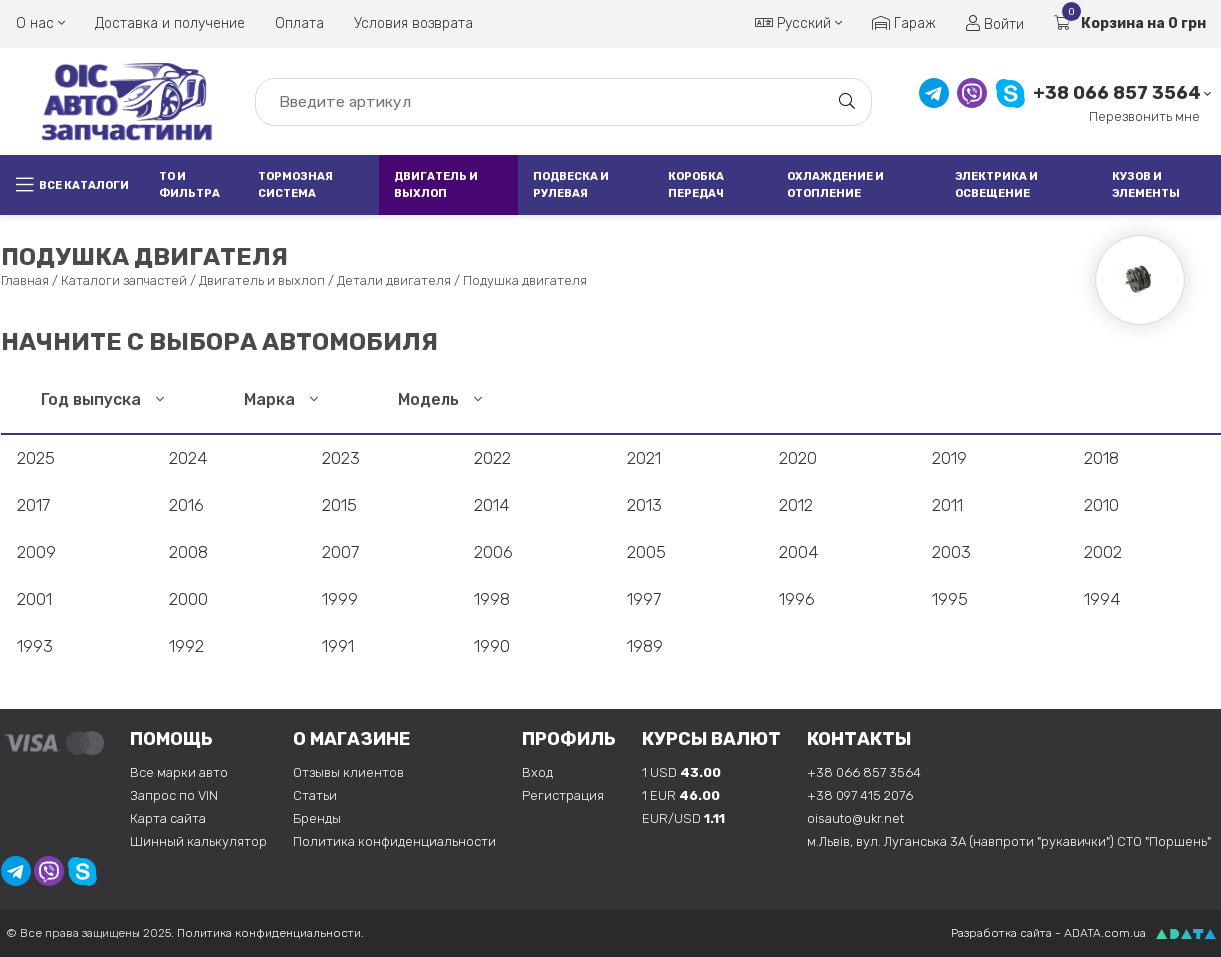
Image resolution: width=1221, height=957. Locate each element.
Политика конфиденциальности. (270, 933)
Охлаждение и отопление (835, 185)
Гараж (904, 23)
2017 (33, 505)
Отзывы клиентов (348, 772)
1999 (340, 599)
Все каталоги (72, 185)
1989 (645, 646)
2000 (188, 599)
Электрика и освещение (996, 185)
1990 (492, 646)
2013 (644, 505)
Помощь (171, 739)
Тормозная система (295, 185)
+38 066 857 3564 (1117, 93)
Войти (995, 24)
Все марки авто (179, 772)
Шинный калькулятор (198, 841)
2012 (796, 505)
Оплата (299, 23)
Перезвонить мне (1144, 116)
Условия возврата (413, 23)
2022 (492, 458)
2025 (36, 458)
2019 (949, 458)
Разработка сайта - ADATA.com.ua (1048, 933)
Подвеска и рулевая (571, 185)
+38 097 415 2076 (860, 795)
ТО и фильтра (189, 185)
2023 (341, 458)
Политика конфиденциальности (394, 841)
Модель (440, 399)
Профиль (569, 739)
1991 (338, 646)
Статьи (315, 795)
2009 (36, 552)
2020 (798, 458)
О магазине (351, 739)
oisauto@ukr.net (855, 818)
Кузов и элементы (1146, 185)
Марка (281, 399)
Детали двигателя (394, 280)
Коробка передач (696, 185)
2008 (188, 552)
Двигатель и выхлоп (436, 185)
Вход (537, 772)
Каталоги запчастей (124, 280)
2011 (947, 505)
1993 (35, 646)
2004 (798, 552)
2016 (186, 505)
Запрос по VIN (174, 795)
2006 (493, 552)
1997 (644, 599)
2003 (951, 552)
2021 (644, 458)
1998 (492, 599)
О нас (40, 23)
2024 (188, 458)
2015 (339, 505)
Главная (25, 280)
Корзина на (1130, 23)
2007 (340, 552)
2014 (491, 505)
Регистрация (563, 795)
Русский (798, 23)
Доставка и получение (170, 23)
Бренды (317, 818)
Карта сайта (168, 818)
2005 (646, 552)
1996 (797, 599)
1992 (186, 646)
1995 (950, 599)
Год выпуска (102, 399)
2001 (34, 599)
